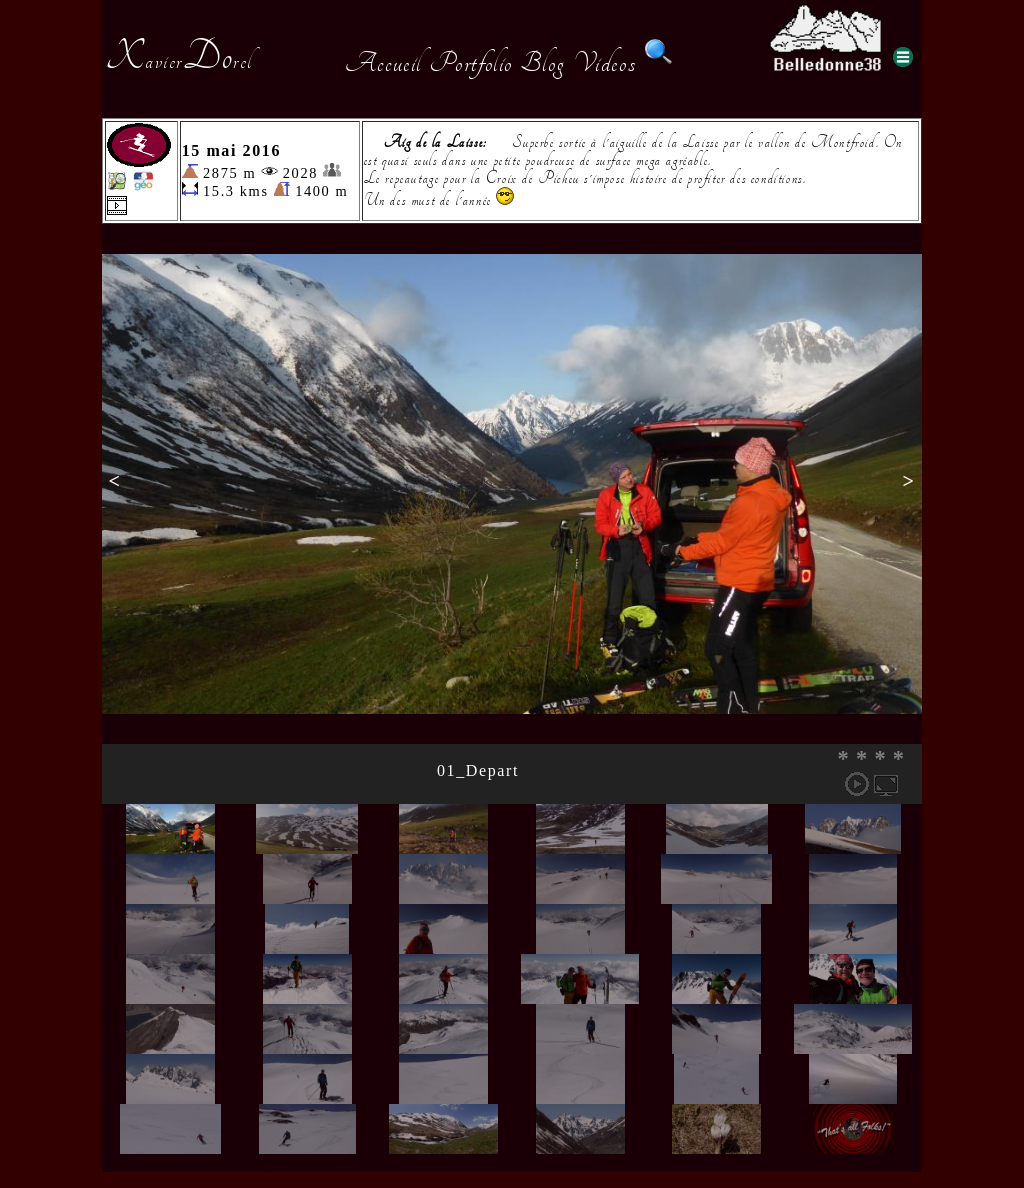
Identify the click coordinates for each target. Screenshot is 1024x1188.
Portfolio (471, 63)
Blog (543, 63)
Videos (605, 63)
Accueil (383, 63)
